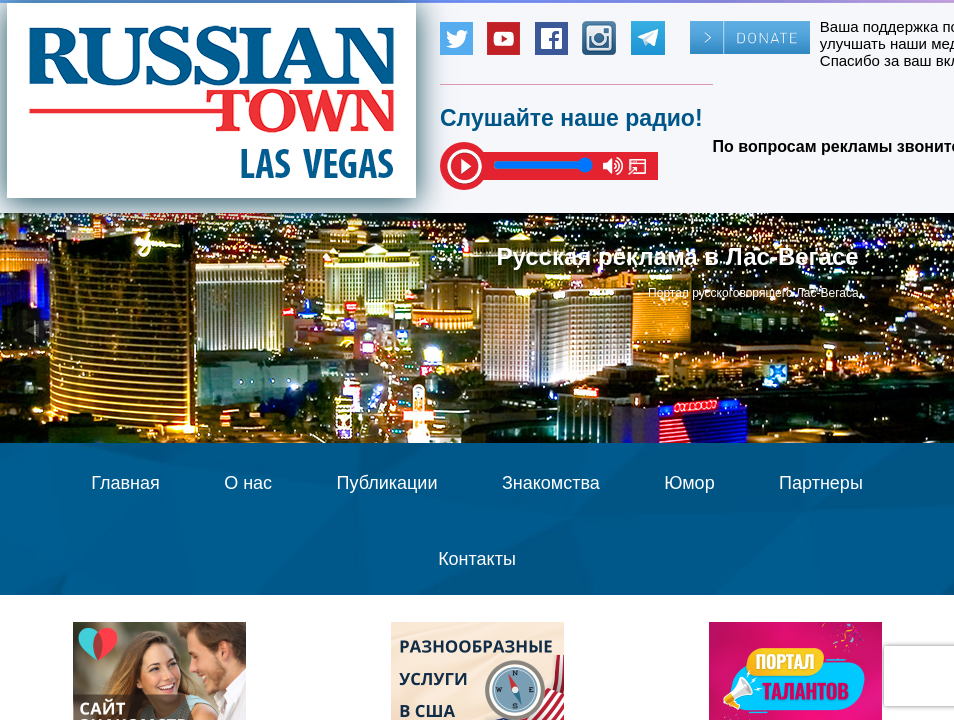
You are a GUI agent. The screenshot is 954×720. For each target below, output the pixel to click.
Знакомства (551, 483)
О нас (248, 483)
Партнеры (821, 483)
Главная (125, 483)
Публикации (387, 483)
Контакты (477, 559)
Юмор (689, 483)
